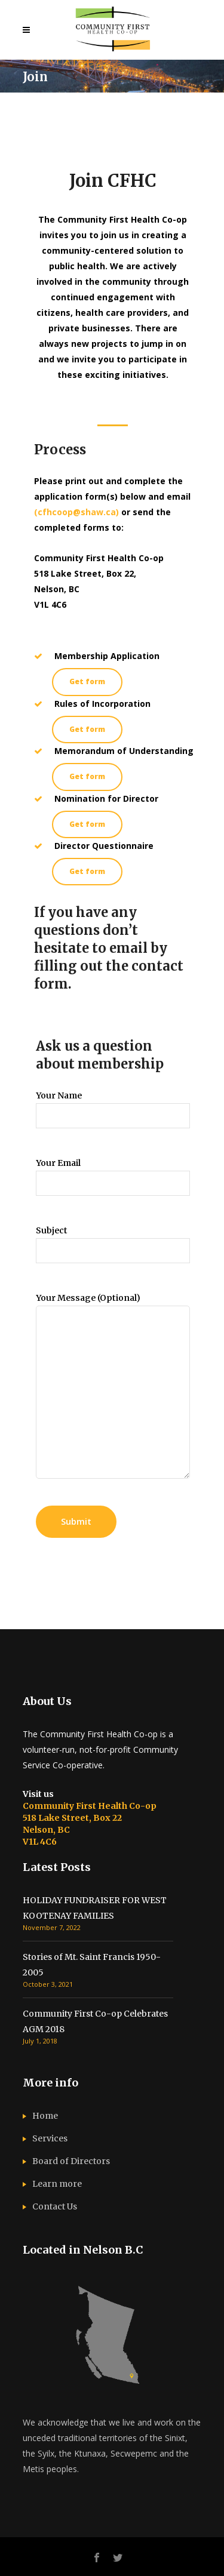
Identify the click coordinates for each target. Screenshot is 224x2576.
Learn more (57, 2183)
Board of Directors (71, 2161)
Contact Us (54, 2206)
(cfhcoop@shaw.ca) (76, 512)
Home (45, 2115)
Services (49, 2138)
